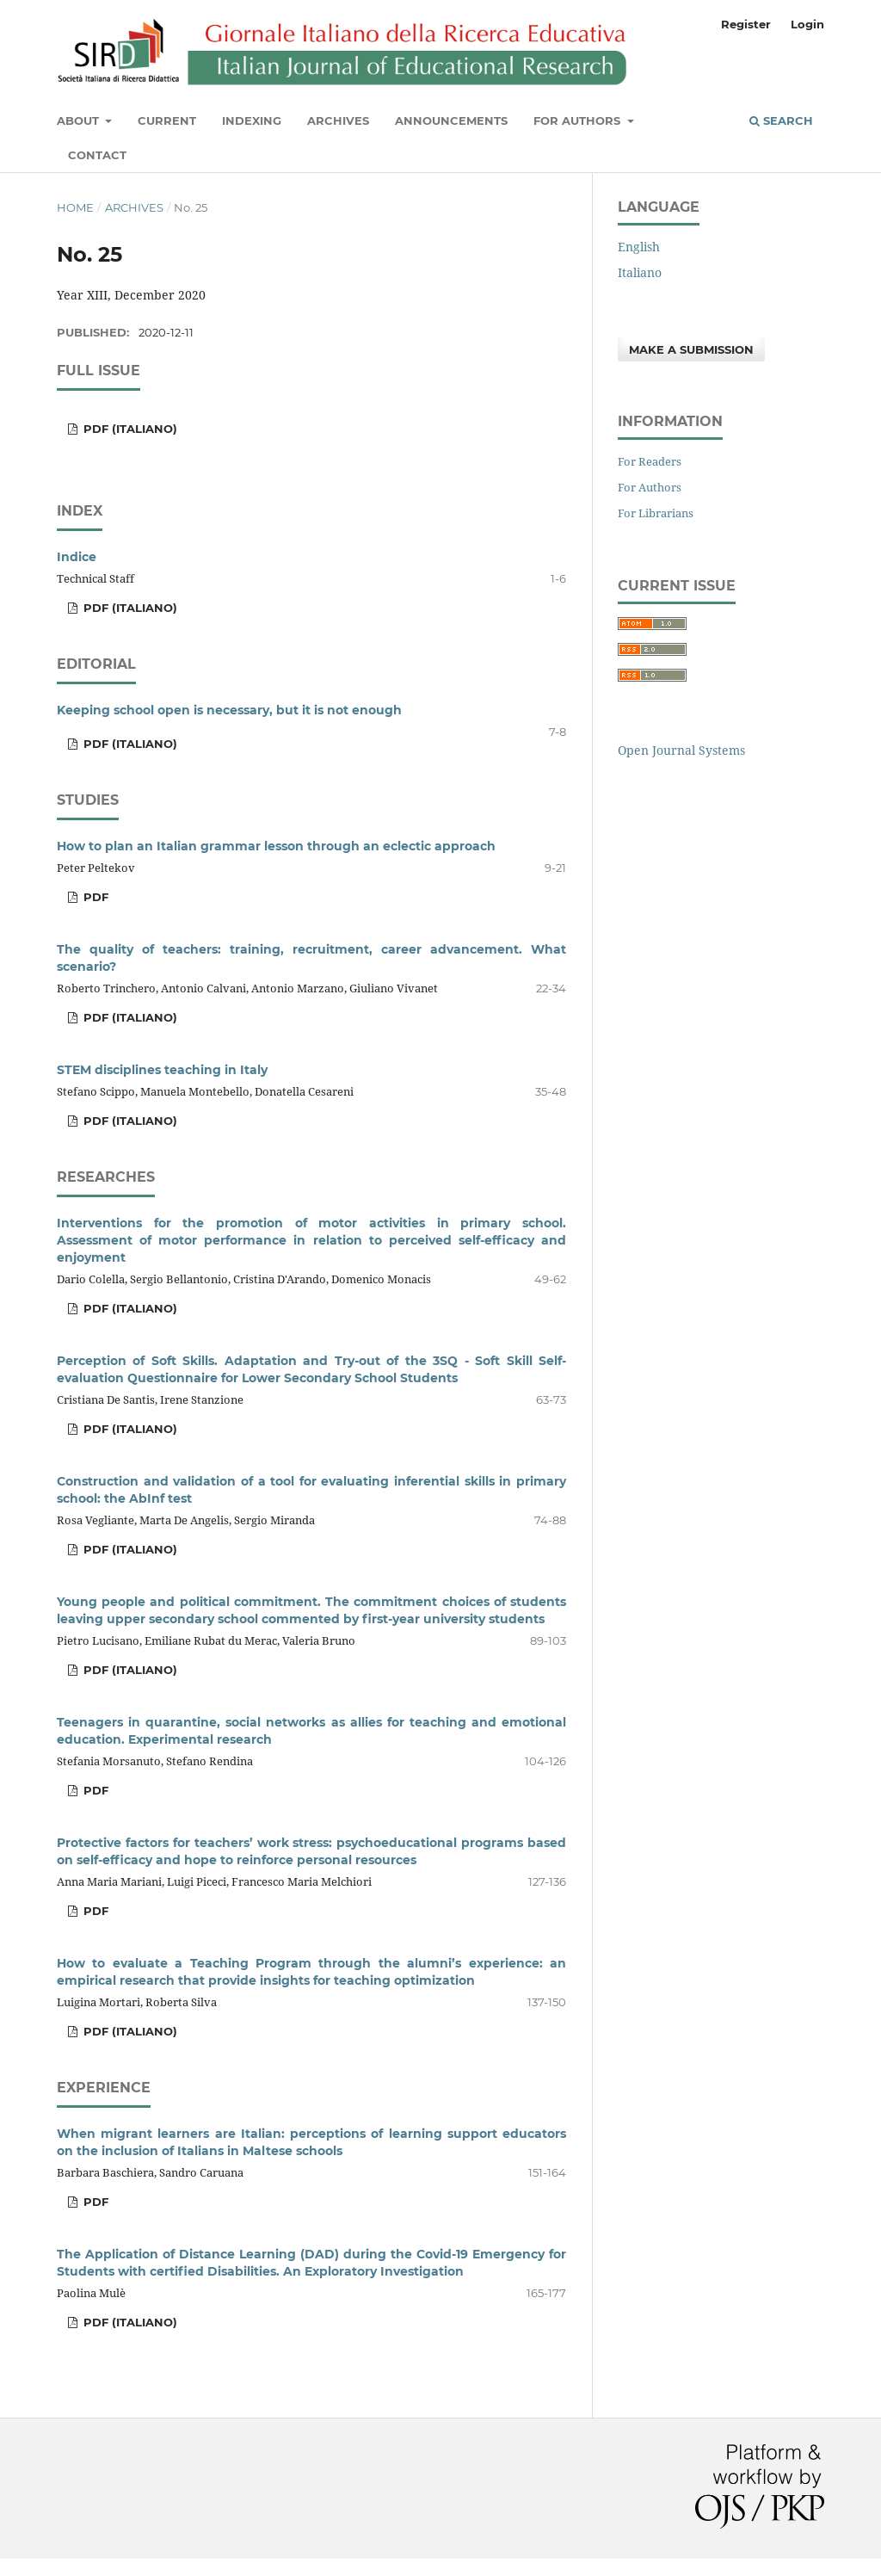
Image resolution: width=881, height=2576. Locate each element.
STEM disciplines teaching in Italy (162, 1070)
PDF (94, 897)
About (79, 120)
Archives (338, 120)
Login (807, 24)
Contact (97, 155)
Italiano (640, 272)
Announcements (451, 120)
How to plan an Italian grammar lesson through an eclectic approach (276, 846)
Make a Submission (691, 349)
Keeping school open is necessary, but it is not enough (229, 710)
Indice (76, 557)
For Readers (649, 461)
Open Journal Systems (681, 750)
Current (167, 120)
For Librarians (655, 513)
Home (75, 207)
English (639, 246)
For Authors (578, 120)
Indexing (251, 120)
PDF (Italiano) (128, 429)
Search (781, 120)
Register (746, 24)
